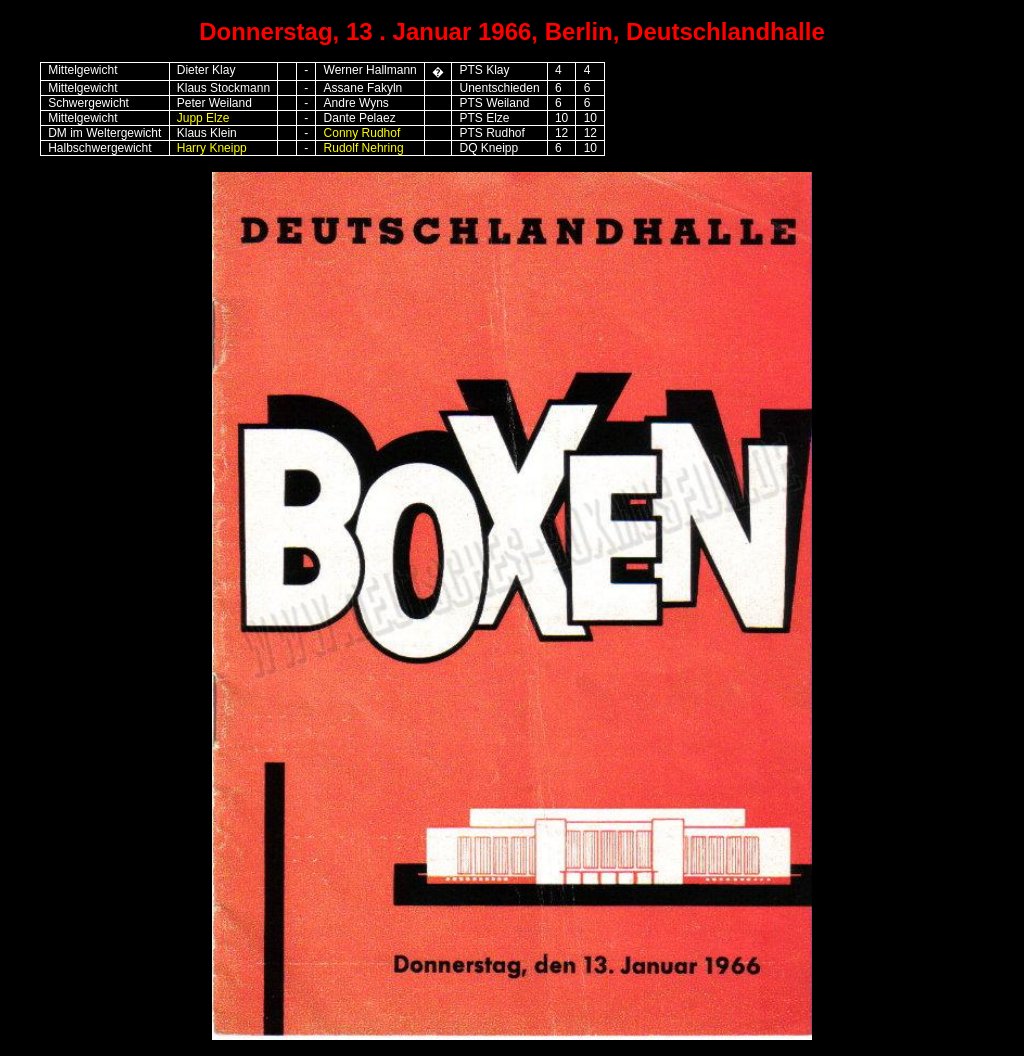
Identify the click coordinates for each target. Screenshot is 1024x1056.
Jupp (190, 118)
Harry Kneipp (212, 148)
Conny (341, 133)
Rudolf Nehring (364, 148)
